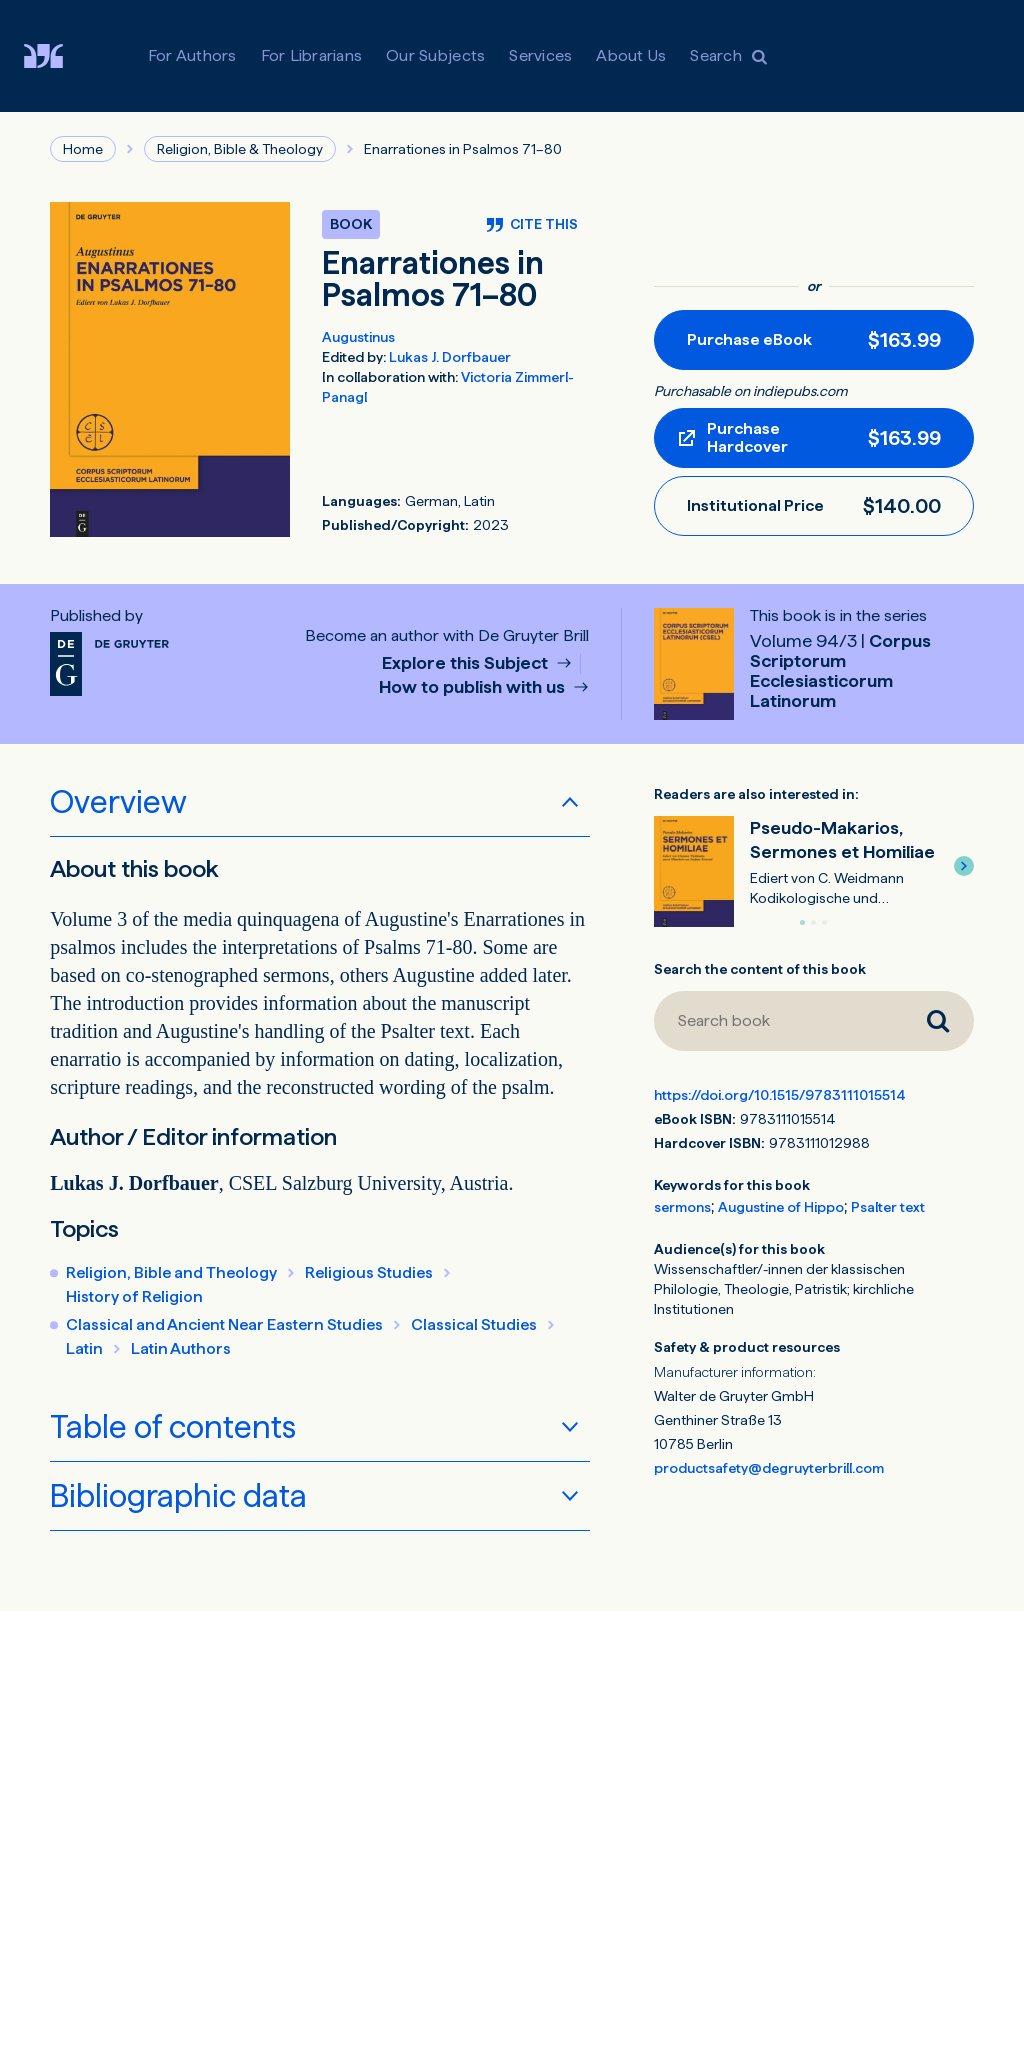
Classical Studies (474, 1324)
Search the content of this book (760, 969)
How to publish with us (474, 687)
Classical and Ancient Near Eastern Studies (224, 1324)
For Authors (192, 55)
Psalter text (888, 1207)
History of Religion (134, 1296)
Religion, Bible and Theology (171, 1272)
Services (540, 55)
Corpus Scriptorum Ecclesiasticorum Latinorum (840, 670)
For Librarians (312, 55)
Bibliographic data (178, 1496)
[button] (964, 866)
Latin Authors (181, 1348)
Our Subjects (435, 55)
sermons (682, 1207)
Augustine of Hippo (781, 1207)
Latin (84, 1348)
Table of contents (173, 1427)
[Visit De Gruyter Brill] (59, 56)
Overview (118, 802)
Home (83, 149)
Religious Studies (369, 1272)
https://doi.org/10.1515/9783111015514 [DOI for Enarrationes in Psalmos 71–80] (780, 1095)
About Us (631, 55)
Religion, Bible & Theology (240, 149)
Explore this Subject (467, 663)
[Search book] (778, 1021)
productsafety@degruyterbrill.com (769, 1468)
